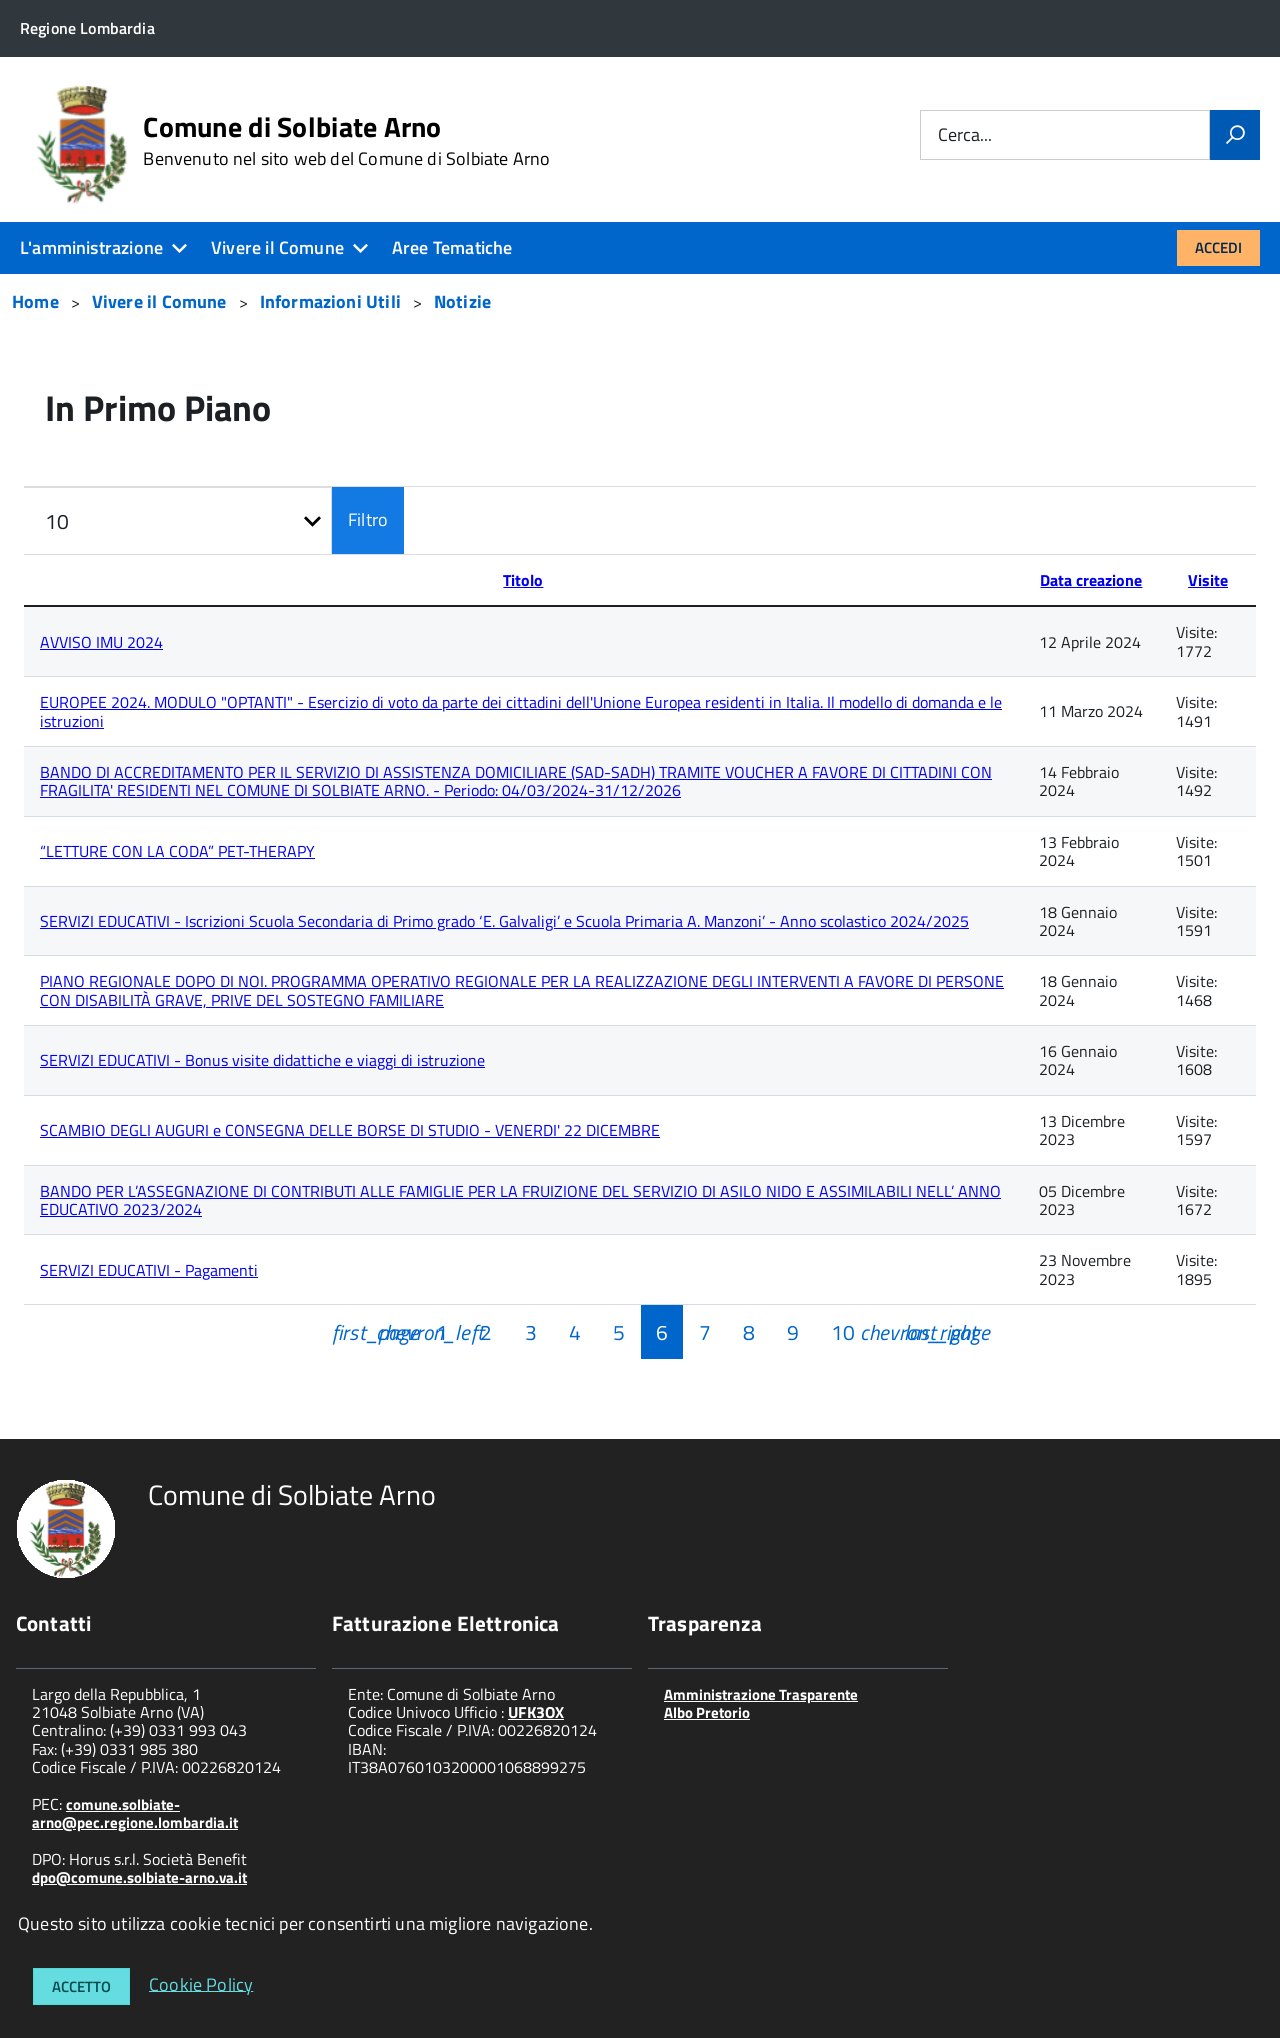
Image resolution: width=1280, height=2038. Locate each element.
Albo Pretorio (707, 1712)
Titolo (523, 580)
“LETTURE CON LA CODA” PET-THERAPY (177, 851)
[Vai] (1235, 135)
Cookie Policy (201, 1983)
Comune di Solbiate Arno (346, 141)
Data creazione (1091, 580)
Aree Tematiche (452, 247)
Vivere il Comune (277, 247)
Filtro (368, 519)
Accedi (1218, 247)
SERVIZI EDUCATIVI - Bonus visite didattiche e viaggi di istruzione (262, 1060)
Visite (1208, 580)
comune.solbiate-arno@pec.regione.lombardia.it (135, 1813)
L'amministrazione (91, 247)
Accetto (81, 1986)
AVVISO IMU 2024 (101, 642)
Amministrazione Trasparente (761, 1694)
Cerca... (965, 135)
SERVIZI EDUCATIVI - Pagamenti (149, 1270)
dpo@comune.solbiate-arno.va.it (139, 1877)
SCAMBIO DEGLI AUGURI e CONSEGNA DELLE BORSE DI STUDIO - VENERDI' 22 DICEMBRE (350, 1130)
